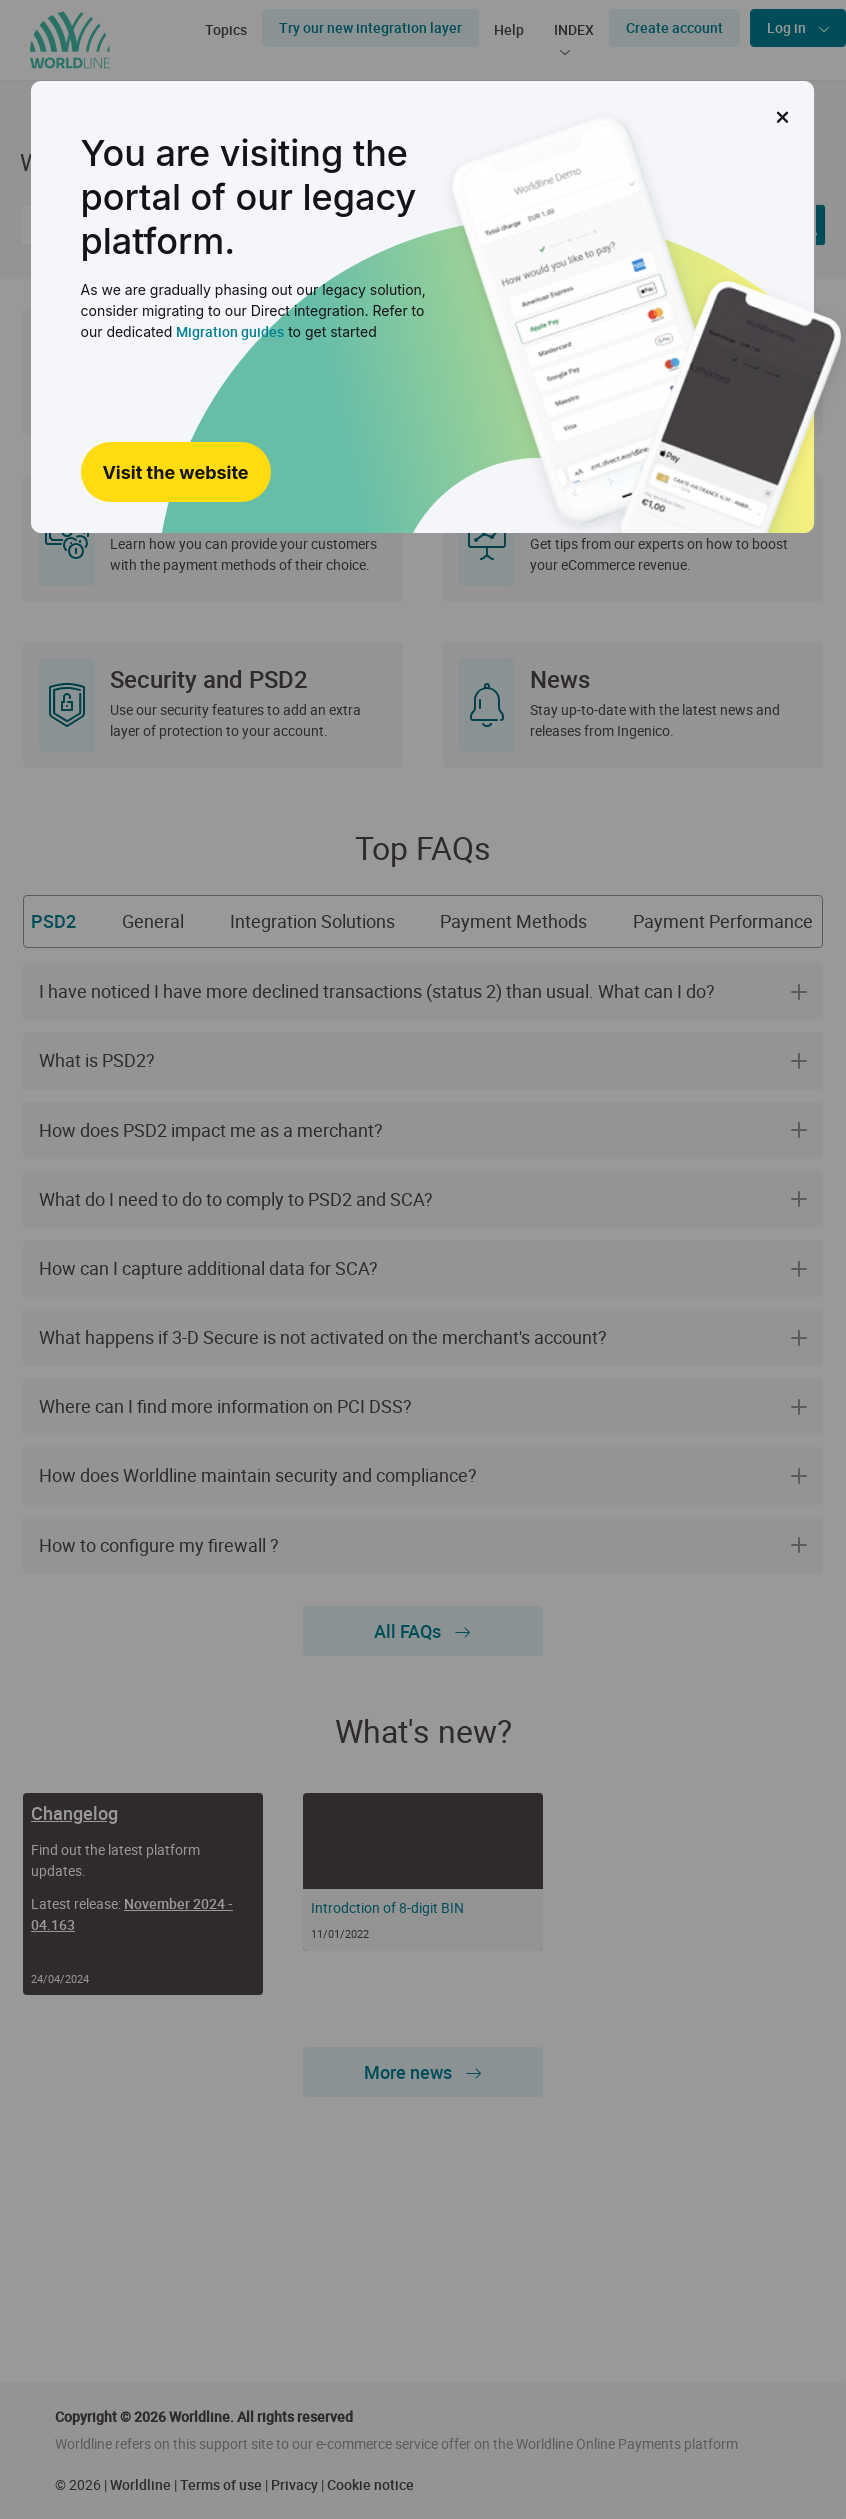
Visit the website (175, 472)
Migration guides (230, 331)
